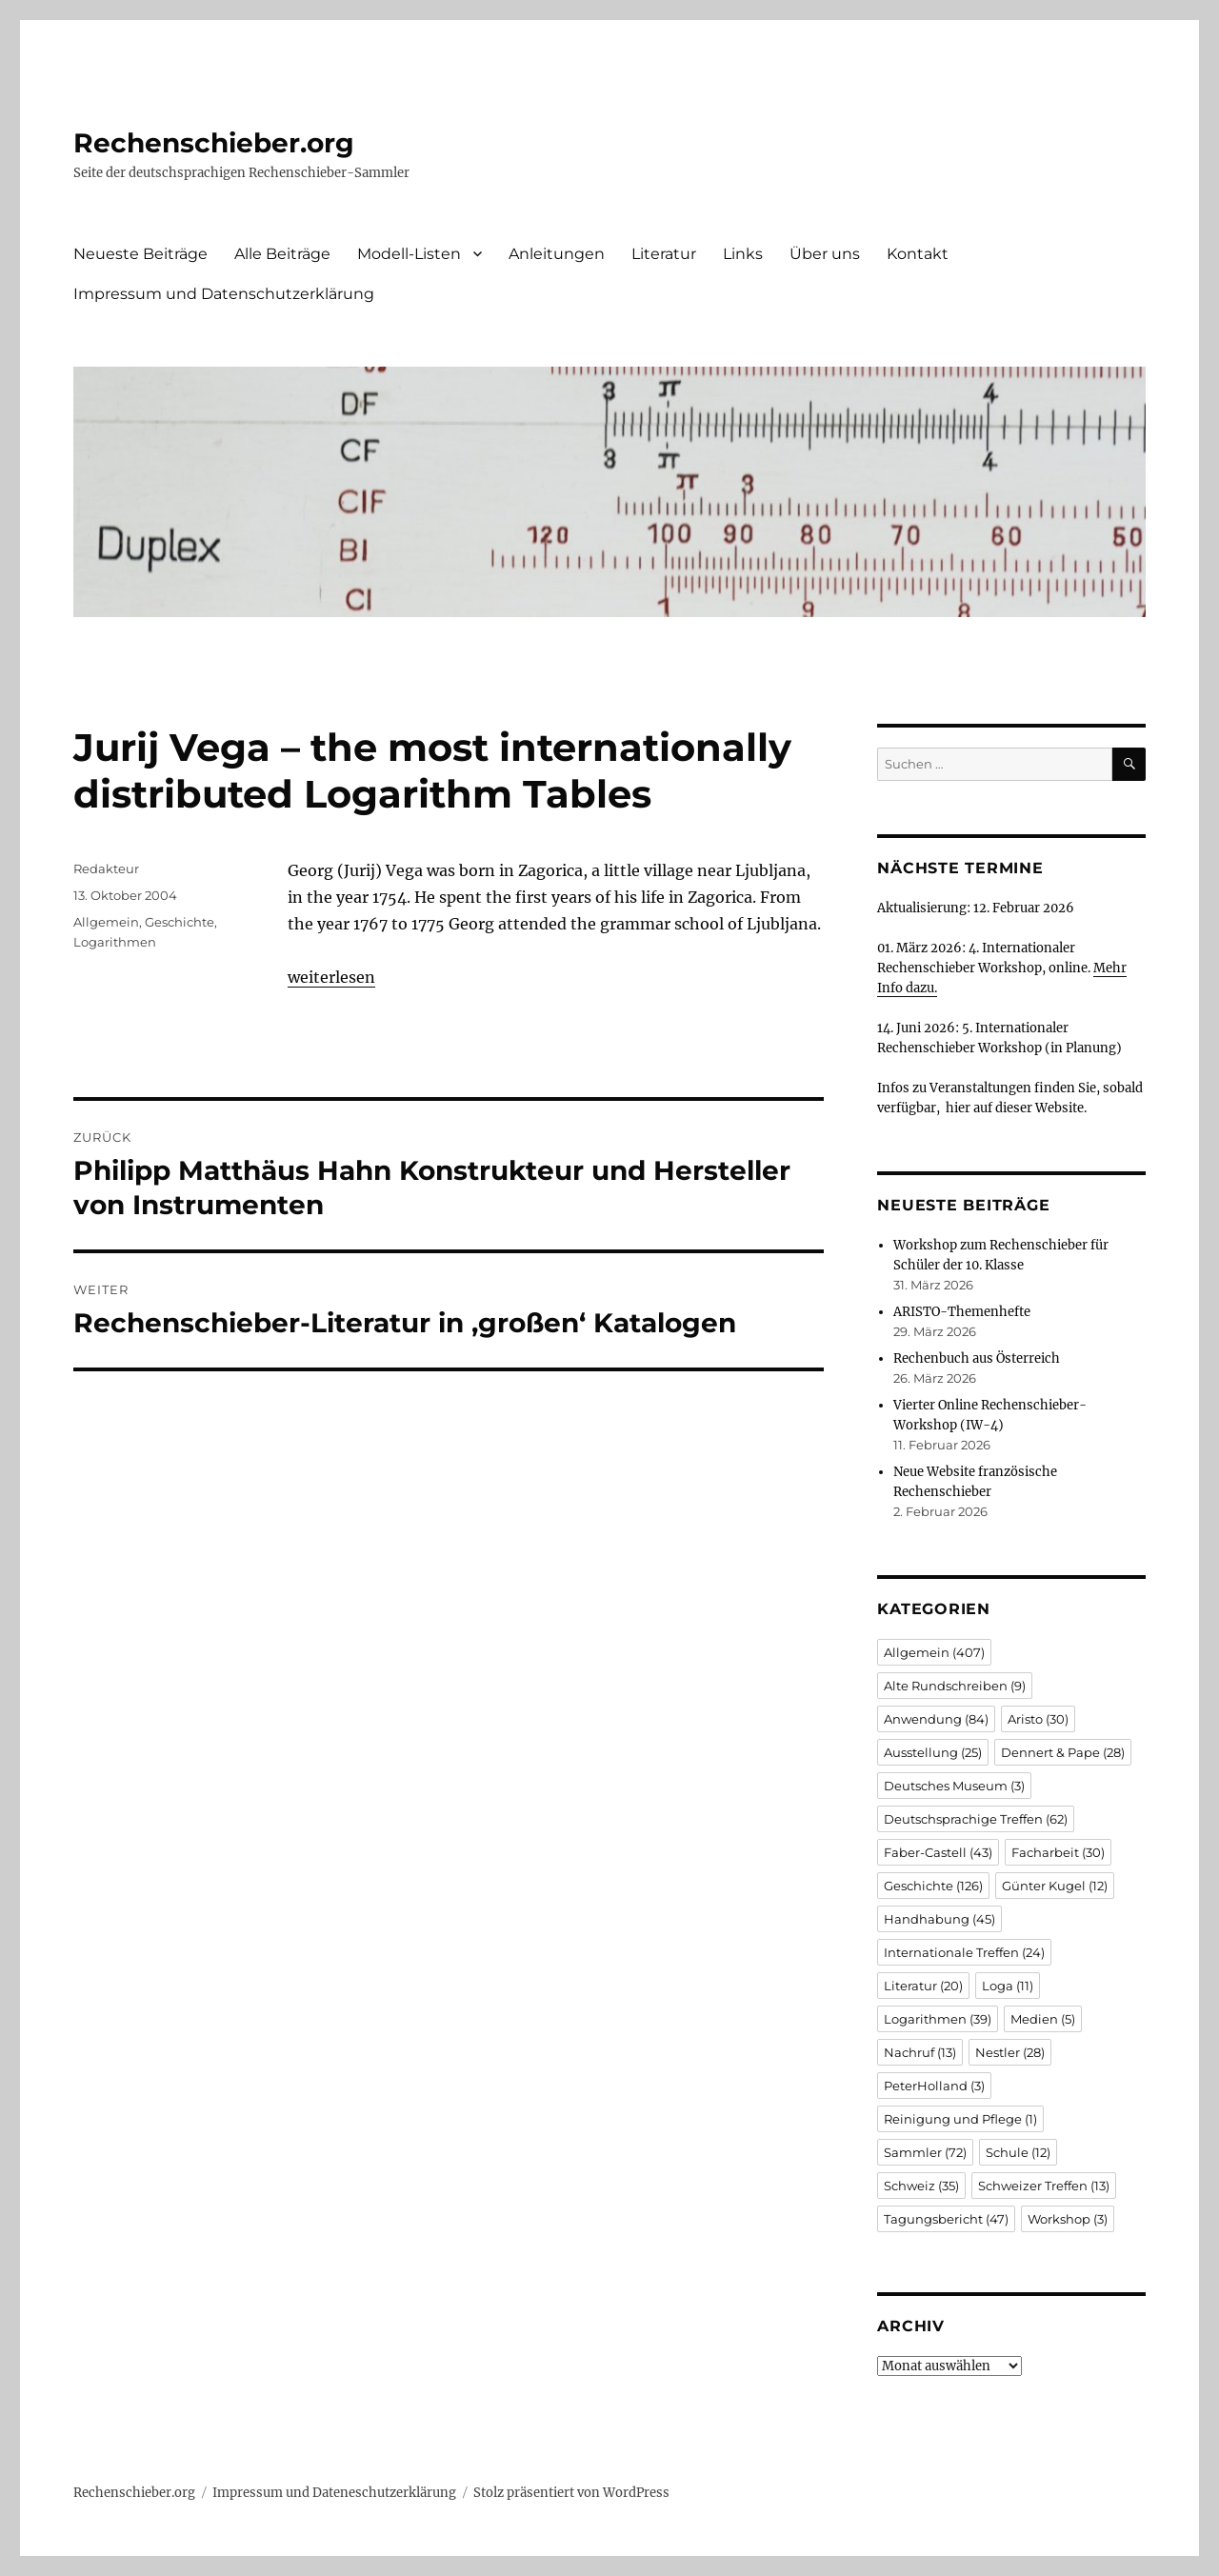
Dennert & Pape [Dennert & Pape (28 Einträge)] (1063, 1752)
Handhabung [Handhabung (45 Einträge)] (939, 1919)
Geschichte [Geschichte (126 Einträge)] (933, 1885)
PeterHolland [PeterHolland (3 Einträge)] (934, 2085)
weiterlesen (331, 977)
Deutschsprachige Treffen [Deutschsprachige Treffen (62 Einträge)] (976, 1819)
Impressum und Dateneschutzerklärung (334, 2493)
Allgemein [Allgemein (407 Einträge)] (934, 1652)
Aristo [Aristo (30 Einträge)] (1038, 1719)
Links (743, 254)
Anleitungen (557, 254)
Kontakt (918, 254)
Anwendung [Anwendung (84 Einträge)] (936, 1719)
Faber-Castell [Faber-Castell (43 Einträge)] (938, 1852)
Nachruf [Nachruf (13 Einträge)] (920, 2052)
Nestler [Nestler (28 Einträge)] (1010, 2052)
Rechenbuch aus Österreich (976, 1358)
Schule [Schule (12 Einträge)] (1018, 2152)
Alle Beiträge (282, 254)
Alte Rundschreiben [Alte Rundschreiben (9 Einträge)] (955, 1685)
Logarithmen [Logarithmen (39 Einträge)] (937, 2019)
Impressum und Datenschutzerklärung (223, 294)
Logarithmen (114, 941)
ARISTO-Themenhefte (961, 1312)
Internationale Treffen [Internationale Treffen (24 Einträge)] (964, 1952)
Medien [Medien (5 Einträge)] (1042, 2019)
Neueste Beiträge (140, 254)
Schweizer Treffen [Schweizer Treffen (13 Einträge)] (1043, 2185)
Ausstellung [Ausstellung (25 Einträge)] (933, 1752)
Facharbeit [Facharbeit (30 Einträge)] (1058, 1852)
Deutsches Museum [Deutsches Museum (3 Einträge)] (954, 1785)
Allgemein (106, 921)
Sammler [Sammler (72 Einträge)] (925, 2152)
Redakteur (106, 868)
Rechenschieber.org (213, 143)
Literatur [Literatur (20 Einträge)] (923, 1985)
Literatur (663, 254)
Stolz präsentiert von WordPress (571, 2493)
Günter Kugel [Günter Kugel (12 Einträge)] (1055, 1885)
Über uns (824, 254)
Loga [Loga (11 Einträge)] (1007, 1985)
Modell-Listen (409, 254)
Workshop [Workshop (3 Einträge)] (1068, 2219)
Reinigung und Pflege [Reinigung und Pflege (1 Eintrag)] (960, 2119)
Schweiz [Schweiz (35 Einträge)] (921, 2185)
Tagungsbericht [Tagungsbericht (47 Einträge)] (946, 2219)
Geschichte (179, 921)
